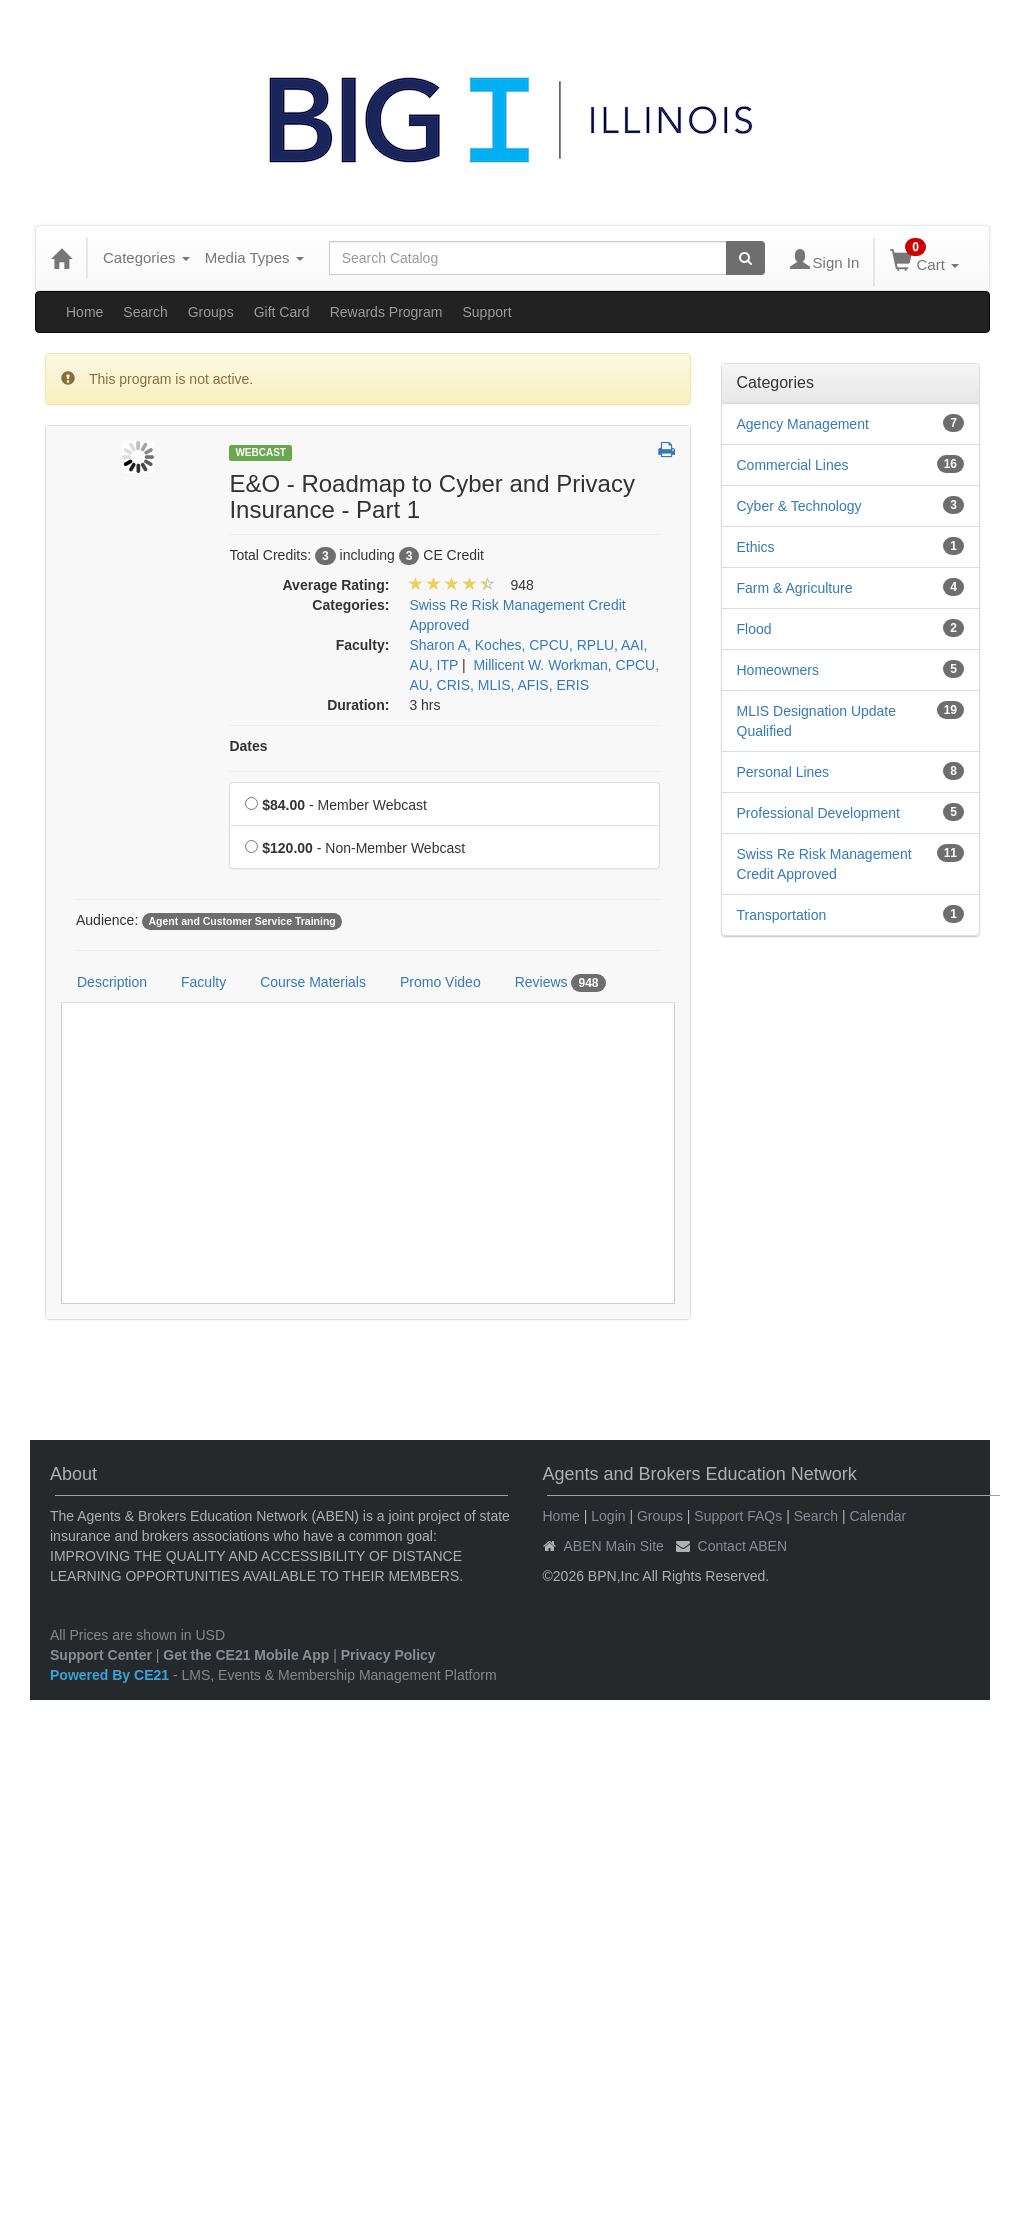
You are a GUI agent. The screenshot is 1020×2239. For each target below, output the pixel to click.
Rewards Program (386, 312)
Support (486, 312)
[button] (666, 451)
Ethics (756, 547)
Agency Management (803, 424)
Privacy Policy (388, 1655)
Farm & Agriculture (795, 588)
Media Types (254, 257)
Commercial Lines (793, 465)
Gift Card (282, 312)
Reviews (560, 983)
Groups (211, 312)
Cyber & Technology (799, 506)
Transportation (782, 915)
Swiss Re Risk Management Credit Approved (824, 864)
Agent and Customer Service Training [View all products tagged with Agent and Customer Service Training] (241, 921)
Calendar (877, 1516)
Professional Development (818, 813)
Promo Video (440, 982)
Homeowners (778, 670)
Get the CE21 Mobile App (246, 1655)
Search (145, 312)
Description (112, 982)
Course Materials (313, 982)
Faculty (203, 982)
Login (608, 1516)
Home (84, 312)
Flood (754, 629)
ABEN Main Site (614, 1546)
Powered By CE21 (111, 1675)
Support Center (101, 1655)
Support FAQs (738, 1516)
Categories (146, 257)
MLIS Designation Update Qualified (817, 721)
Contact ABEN (743, 1546)
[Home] (61, 258)
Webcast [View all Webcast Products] (260, 452)
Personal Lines (783, 772)
